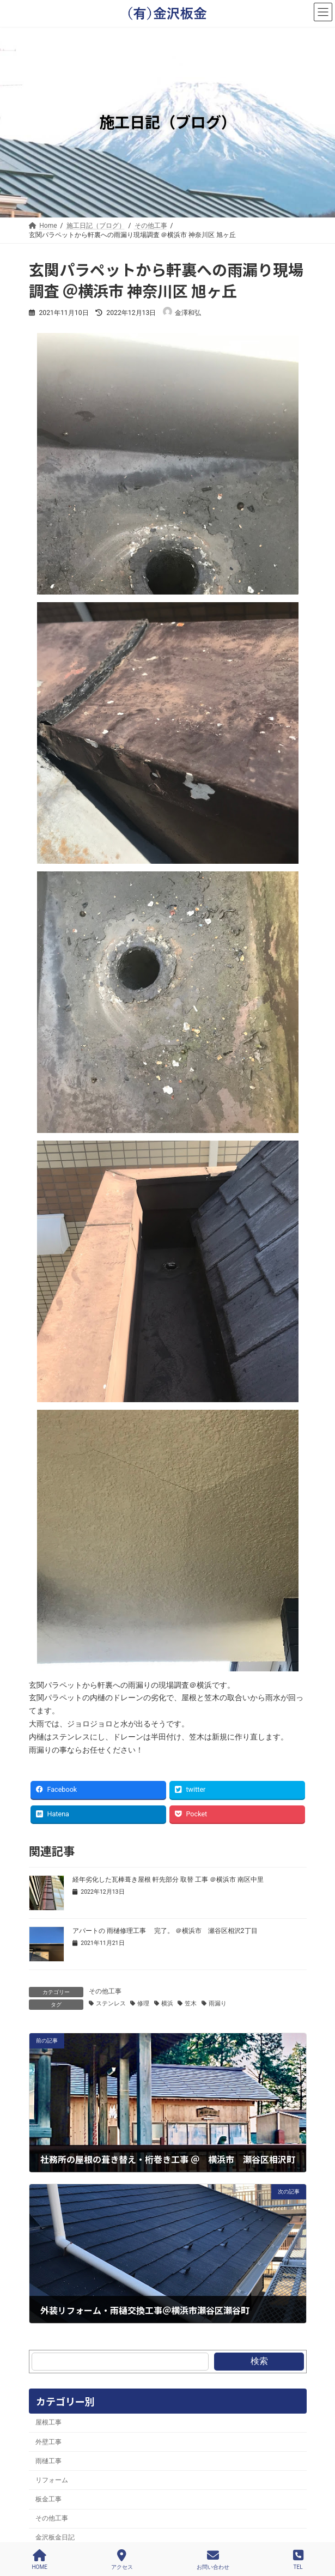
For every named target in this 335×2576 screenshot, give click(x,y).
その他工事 (105, 1991)
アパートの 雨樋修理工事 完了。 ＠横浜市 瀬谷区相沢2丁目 (165, 1931)
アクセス (122, 2559)
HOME (39, 2559)
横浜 (167, 2003)
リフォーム (51, 2480)
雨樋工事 (48, 2461)
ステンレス (111, 2003)
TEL (298, 2559)
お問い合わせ (213, 2559)
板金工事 (48, 2499)
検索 (258, 2361)
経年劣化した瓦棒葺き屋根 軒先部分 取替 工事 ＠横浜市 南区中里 (168, 1879)
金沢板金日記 (55, 2537)
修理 (143, 2003)
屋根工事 (48, 2422)
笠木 (191, 2003)
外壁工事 (48, 2442)
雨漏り (218, 2003)
